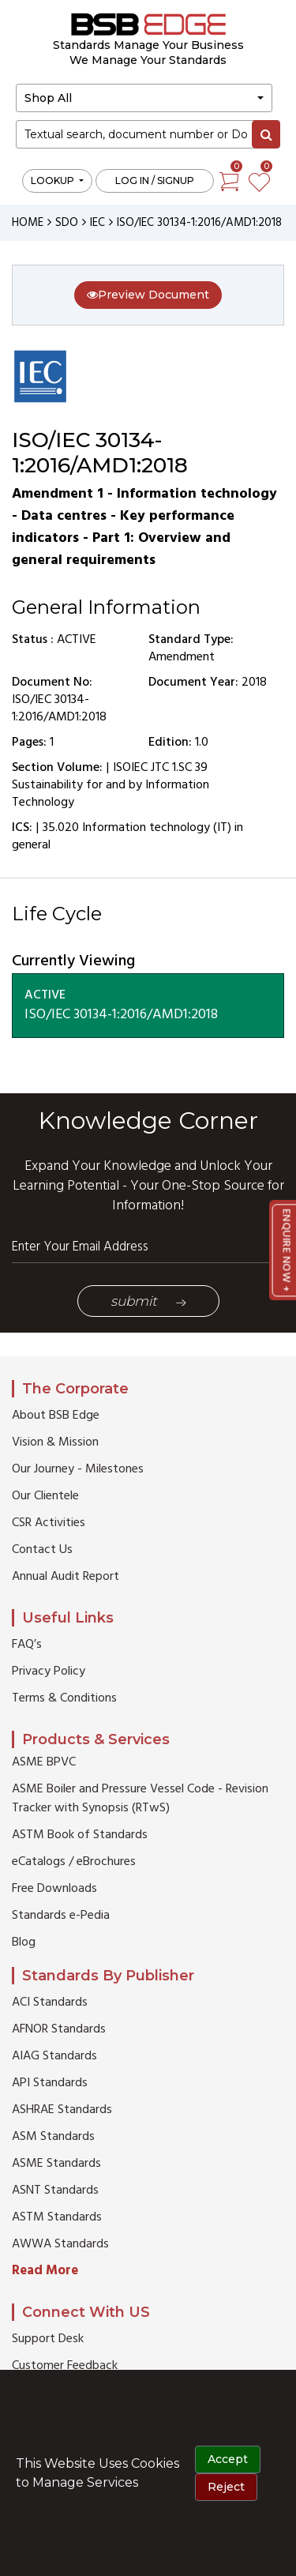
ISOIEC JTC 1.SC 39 (160, 768)
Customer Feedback (65, 2366)
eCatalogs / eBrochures (74, 1862)
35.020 (61, 828)
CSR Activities (48, 1523)
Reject (226, 2487)
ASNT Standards (55, 2190)
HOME (27, 222)
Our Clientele (45, 1496)
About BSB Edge (55, 1415)
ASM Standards (53, 2137)
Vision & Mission (55, 1442)
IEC (97, 222)
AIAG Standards (54, 2056)
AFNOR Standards (59, 2029)
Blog (24, 1942)
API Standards (50, 2083)
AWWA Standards (60, 2244)
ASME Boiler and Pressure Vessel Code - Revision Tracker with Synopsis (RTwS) (140, 1798)
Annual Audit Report (65, 1576)
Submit (148, 1301)
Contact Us (42, 1550)
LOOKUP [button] (54, 180)
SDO (66, 222)
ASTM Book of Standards (80, 1835)
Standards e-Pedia (61, 1915)
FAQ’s (27, 1644)
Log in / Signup (154, 180)
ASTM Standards (57, 2217)
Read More (45, 2270)
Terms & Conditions (64, 1698)
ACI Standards (50, 2002)
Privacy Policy (48, 1671)
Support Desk (48, 2339)
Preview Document (148, 295)
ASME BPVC (44, 1762)
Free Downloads (54, 1888)
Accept (228, 2459)
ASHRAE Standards (62, 2110)
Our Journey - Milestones (78, 1469)
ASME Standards (56, 2163)
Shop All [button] (48, 98)
